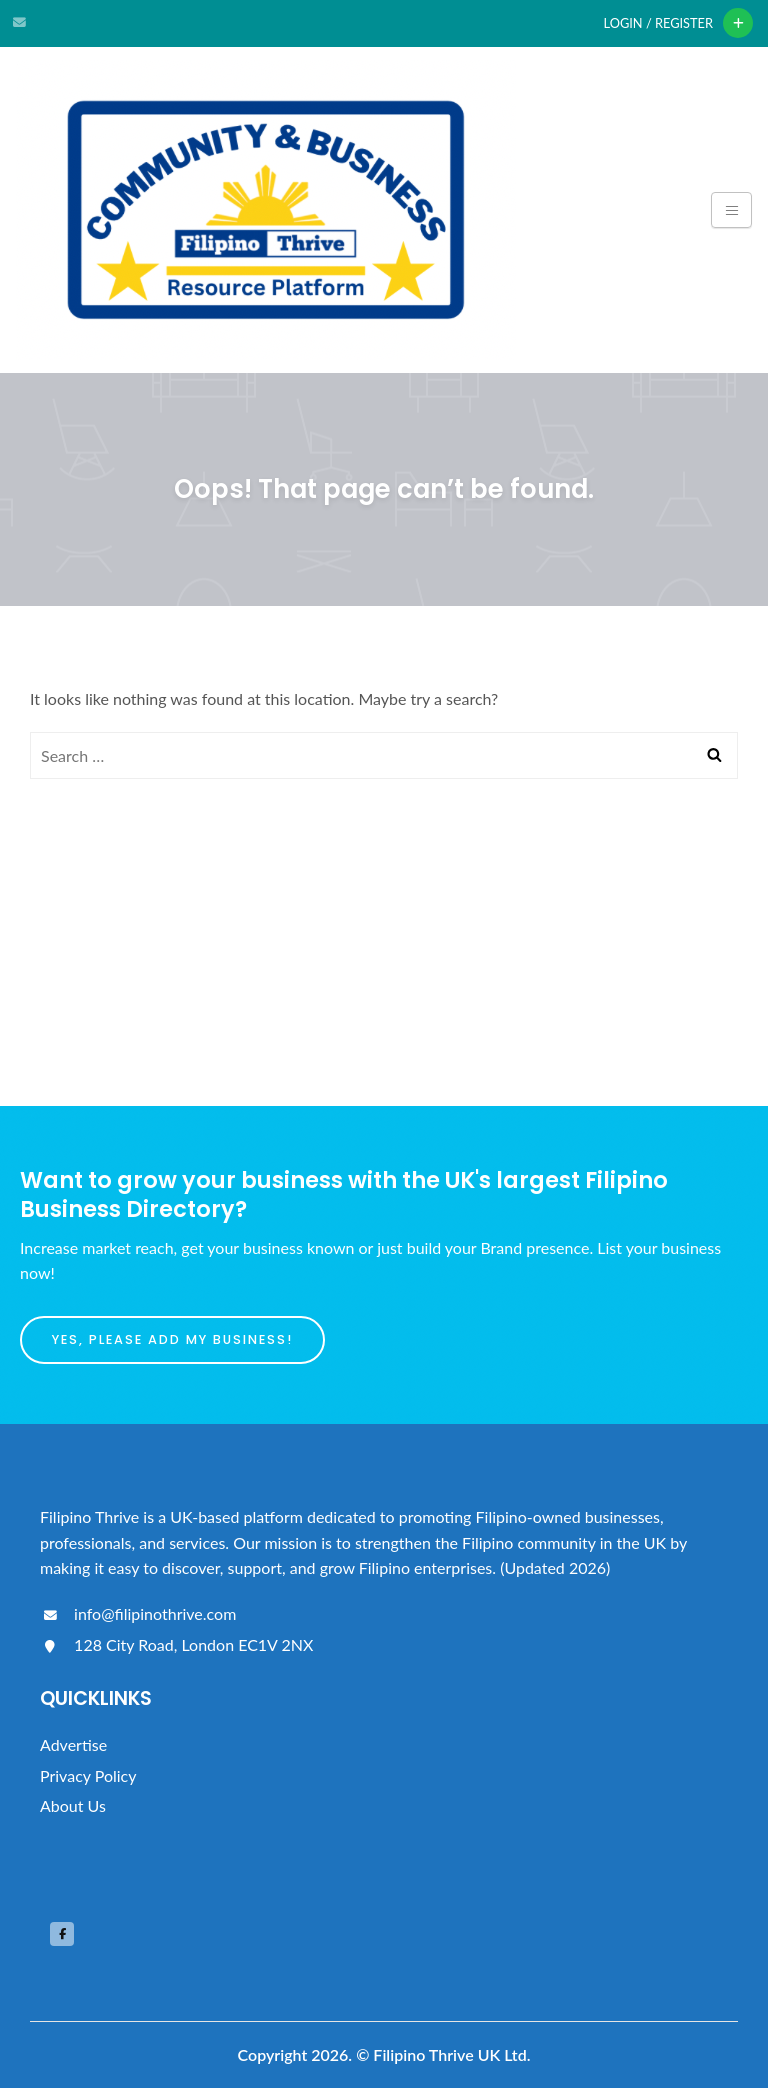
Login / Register (658, 23)
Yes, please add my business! (172, 1339)
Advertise (73, 1744)
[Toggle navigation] (731, 210)
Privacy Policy (88, 1775)
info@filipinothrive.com (138, 1613)
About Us (73, 1805)
